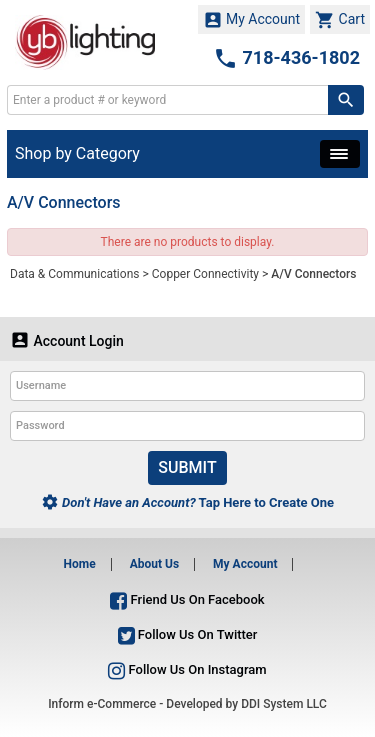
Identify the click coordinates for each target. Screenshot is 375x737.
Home (80, 564)
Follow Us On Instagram (187, 669)
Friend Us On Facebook (187, 599)
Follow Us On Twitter (188, 634)
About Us (154, 564)
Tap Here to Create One (187, 502)
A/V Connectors (313, 274)
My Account (252, 20)
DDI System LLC (284, 704)
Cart (340, 20)
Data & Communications (74, 274)
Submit (187, 467)
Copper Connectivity (205, 274)
